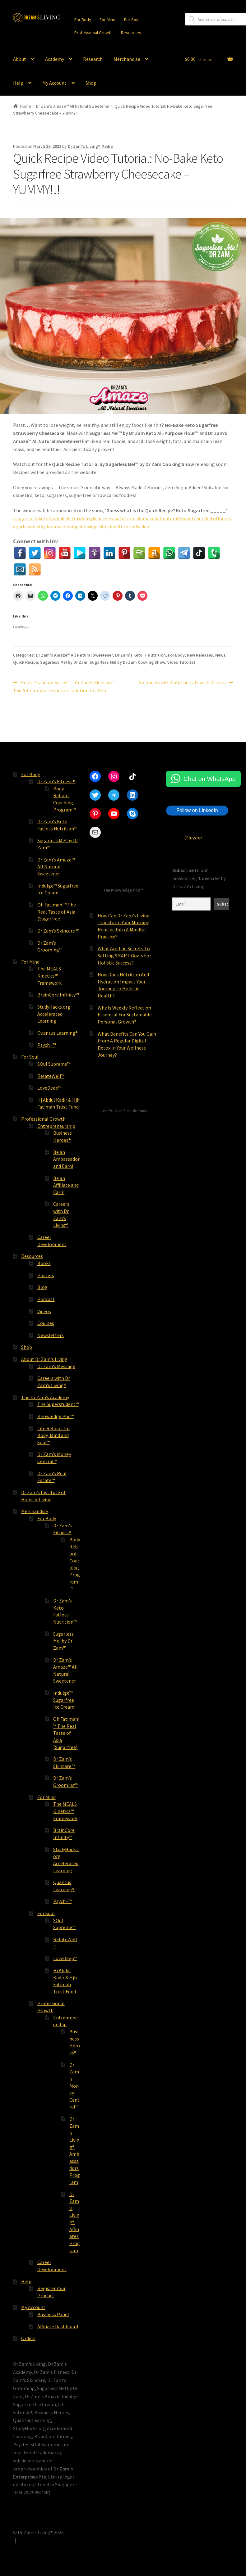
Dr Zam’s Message (56, 1366)
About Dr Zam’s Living (44, 1359)
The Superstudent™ (58, 1404)
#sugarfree (24, 518)
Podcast (46, 1299)
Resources (131, 32)
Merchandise (127, 59)
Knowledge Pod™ (55, 1416)
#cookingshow (74, 526)
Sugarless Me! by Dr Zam (63, 662)
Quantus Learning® (57, 1033)
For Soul (131, 19)
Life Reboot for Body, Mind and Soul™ (53, 1435)
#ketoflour (214, 518)
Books (44, 1263)
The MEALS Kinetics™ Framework (49, 975)
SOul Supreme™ (54, 1064)
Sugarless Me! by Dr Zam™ (63, 1641)
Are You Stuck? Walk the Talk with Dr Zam (182, 683)
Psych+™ (46, 1045)
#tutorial (126, 526)
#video (142, 526)
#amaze (146, 518)
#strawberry (80, 518)
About (19, 59)
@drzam (193, 837)
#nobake (58, 518)
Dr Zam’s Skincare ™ (58, 931)
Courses (45, 1323)
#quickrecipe (103, 526)
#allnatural (167, 518)
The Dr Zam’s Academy (45, 1397)
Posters (45, 1275)
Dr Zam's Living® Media (90, 146)
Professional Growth (93, 32)
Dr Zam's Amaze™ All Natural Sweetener (73, 106)
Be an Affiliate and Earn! (66, 1185)
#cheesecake (106, 518)
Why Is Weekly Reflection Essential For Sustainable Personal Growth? (125, 1015)
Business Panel (53, 2314)
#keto (42, 518)
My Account (54, 83)
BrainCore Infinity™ (58, 995)
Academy (54, 59)
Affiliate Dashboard (57, 2326)
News (220, 655)
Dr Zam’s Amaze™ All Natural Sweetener (56, 866)
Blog (42, 1287)
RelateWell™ (50, 1076)
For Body (82, 19)
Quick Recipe (25, 662)
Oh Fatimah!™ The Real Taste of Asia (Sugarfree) (56, 912)
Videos (44, 1311)
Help (18, 83)
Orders (28, 2338)
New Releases (200, 655)
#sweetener (191, 518)
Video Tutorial (181, 662)
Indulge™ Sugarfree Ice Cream (63, 1700)
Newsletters (50, 1335)
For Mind (107, 19)
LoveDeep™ (49, 1088)
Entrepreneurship (56, 1126)
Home (25, 106)
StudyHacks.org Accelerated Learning (53, 1014)
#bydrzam (48, 526)
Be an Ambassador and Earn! (66, 1159)
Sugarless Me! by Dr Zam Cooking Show (127, 662)
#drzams (128, 518)
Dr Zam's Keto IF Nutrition (140, 655)
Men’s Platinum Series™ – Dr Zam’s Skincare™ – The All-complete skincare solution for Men (66, 686)
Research (93, 59)
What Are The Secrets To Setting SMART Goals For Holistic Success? (124, 955)
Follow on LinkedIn (197, 810)
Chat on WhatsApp (209, 778)
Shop (91, 83)
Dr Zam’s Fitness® (56, 781)
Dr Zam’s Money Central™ (74, 2086)
